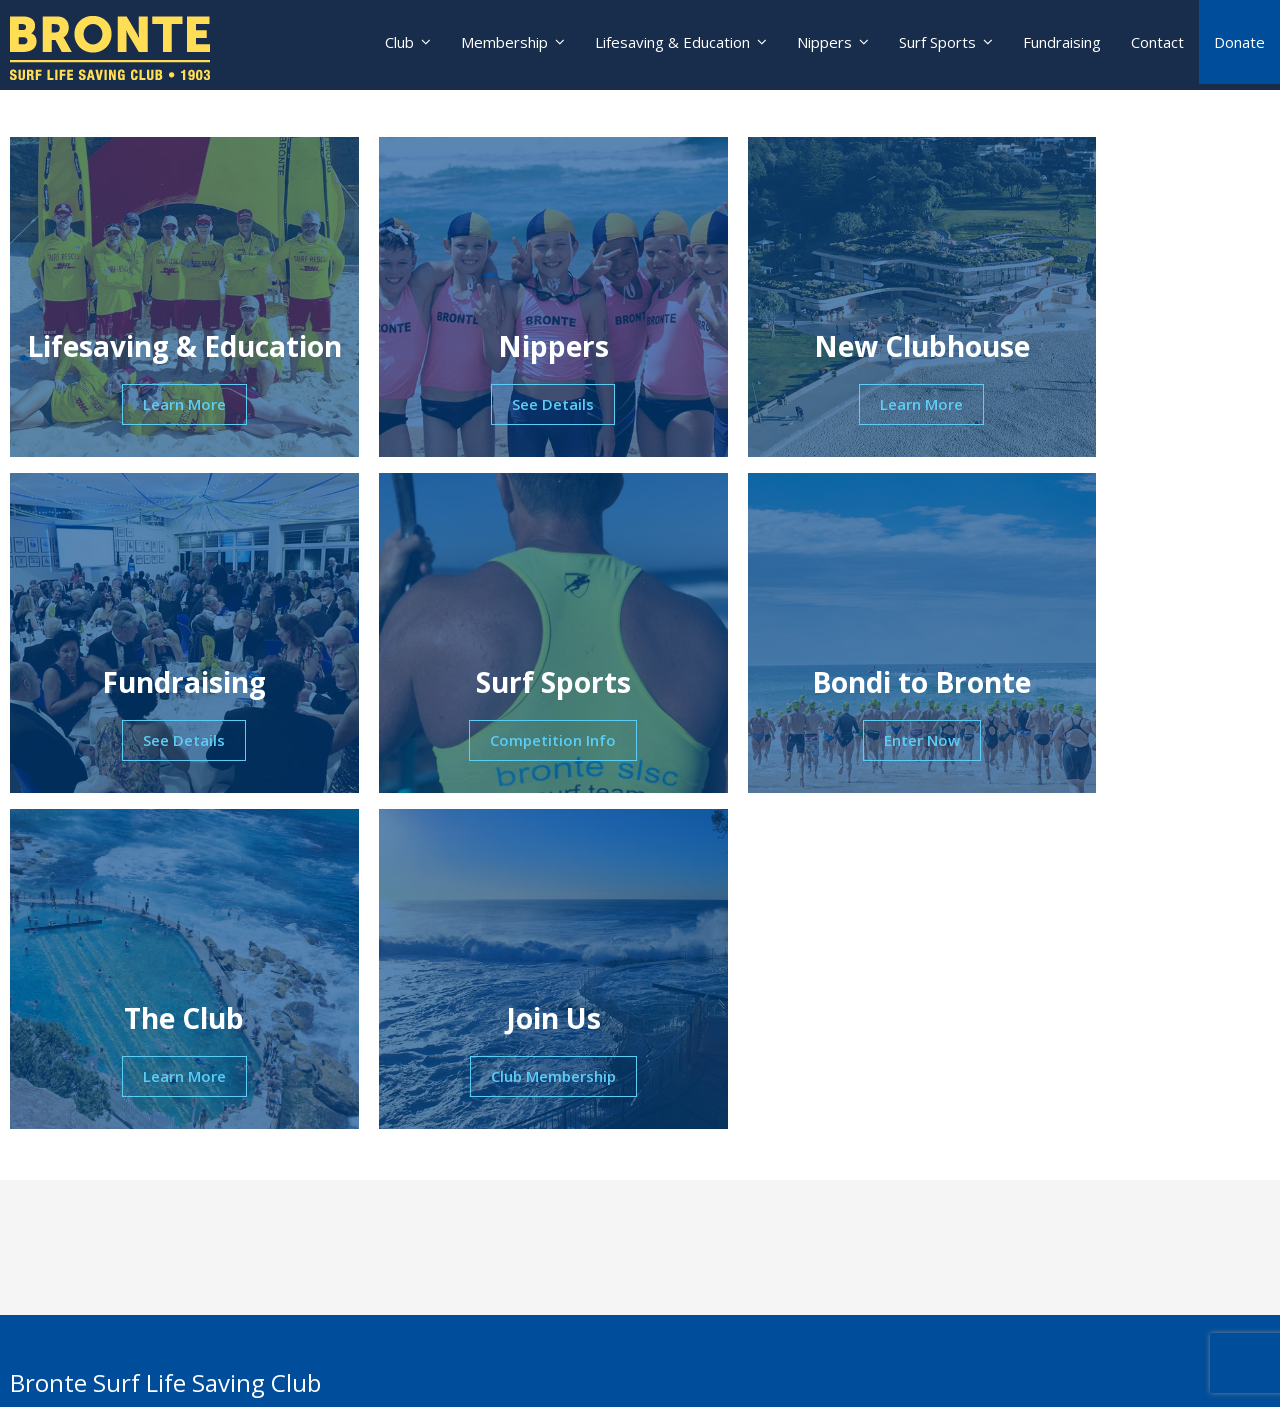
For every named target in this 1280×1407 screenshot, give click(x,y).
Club (384, 45)
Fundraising (1062, 45)
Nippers (818, 45)
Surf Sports (934, 45)
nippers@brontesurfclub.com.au (162, 1229)
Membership (492, 45)
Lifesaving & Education (663, 45)
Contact (1157, 45)
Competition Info (160, 743)
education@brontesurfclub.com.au (169, 1365)
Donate (1239, 45)
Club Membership (1120, 743)
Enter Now (480, 743)
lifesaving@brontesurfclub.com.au (168, 1297)
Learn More (160, 407)
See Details (480, 407)
